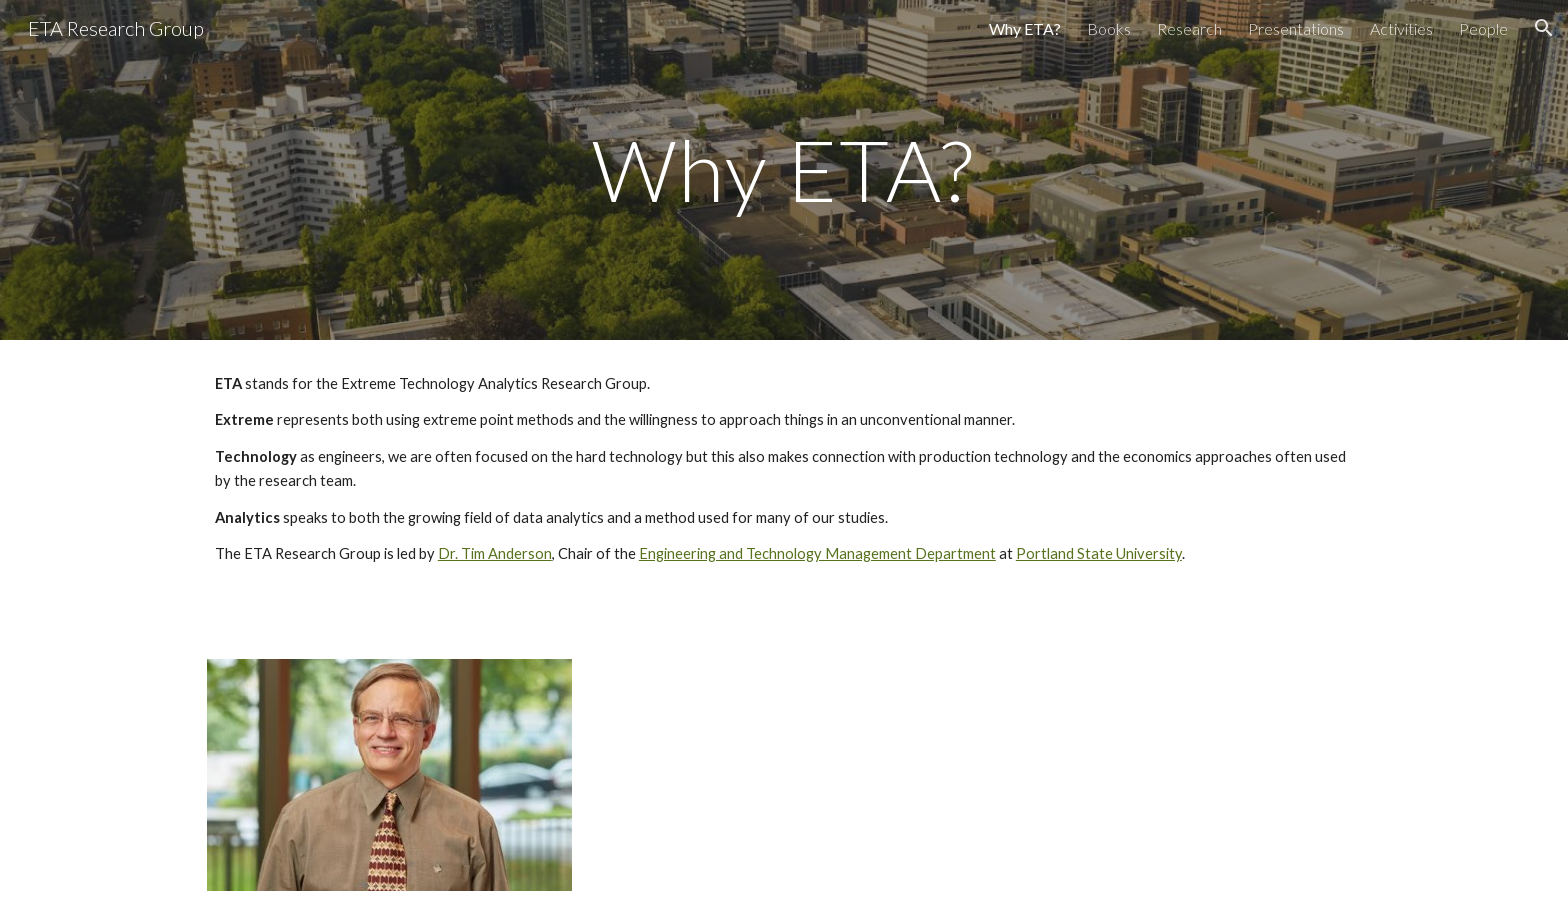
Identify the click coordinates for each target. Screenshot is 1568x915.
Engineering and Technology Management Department (817, 553)
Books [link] (1109, 28)
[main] (784, 169)
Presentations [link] (1296, 28)
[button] (1544, 28)
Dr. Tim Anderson (495, 553)
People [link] (1483, 28)
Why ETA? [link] (1025, 28)
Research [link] (1189, 28)
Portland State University (1099, 553)
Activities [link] (1401, 28)
